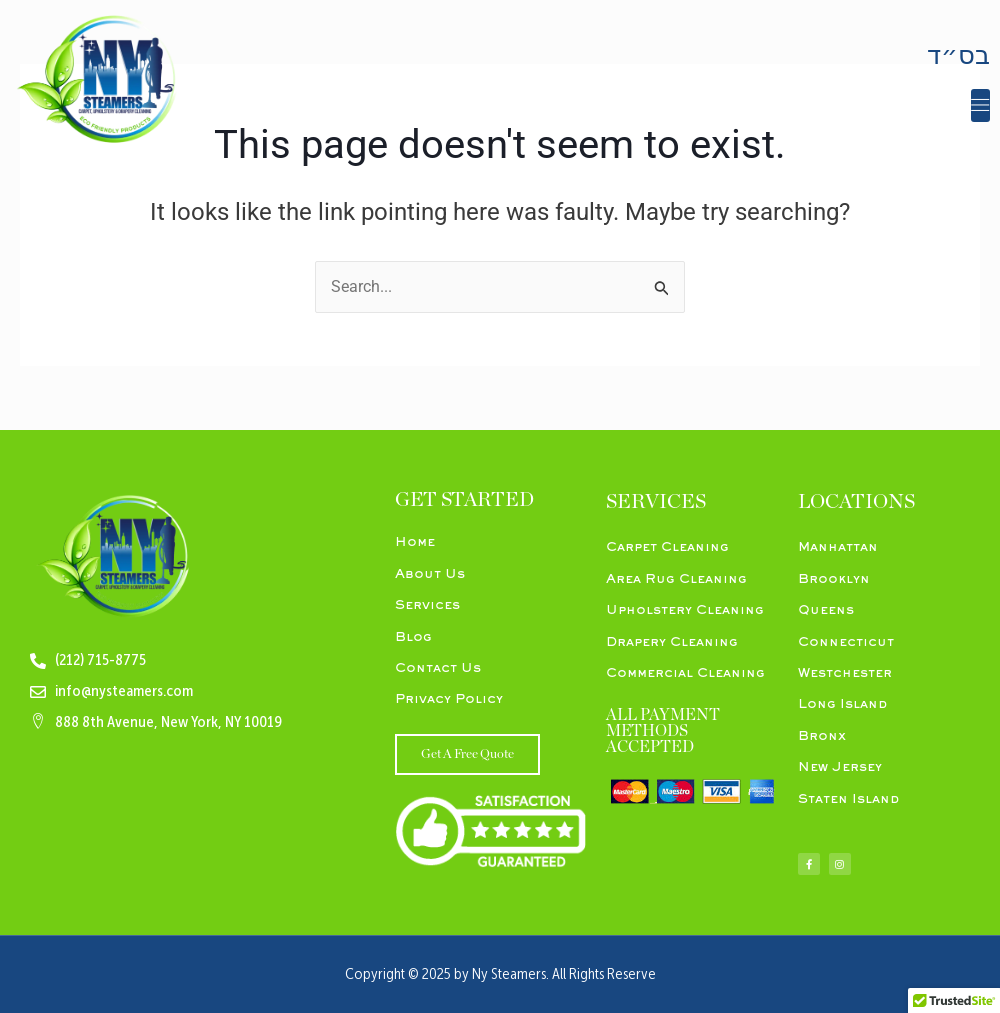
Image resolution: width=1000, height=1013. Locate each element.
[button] (980, 105)
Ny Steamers (509, 975)
